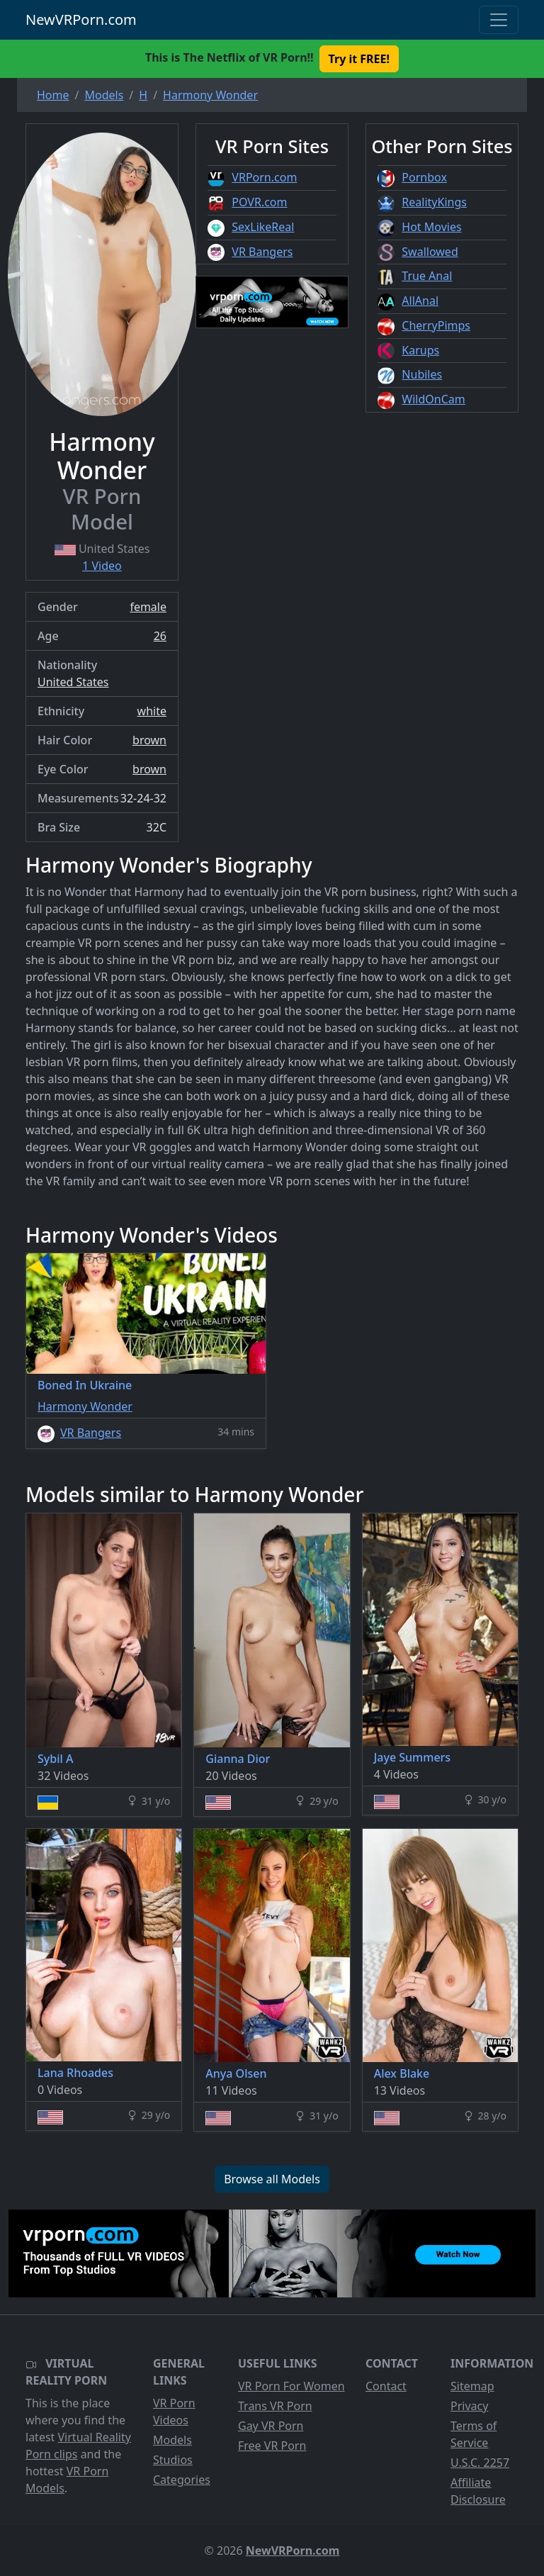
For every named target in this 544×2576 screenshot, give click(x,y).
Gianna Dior (237, 1758)
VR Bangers (262, 251)
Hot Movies (431, 227)
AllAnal (420, 300)
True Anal (427, 276)
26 (160, 636)
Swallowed (430, 251)
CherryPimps (436, 325)
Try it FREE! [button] (359, 59)
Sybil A (55, 1758)
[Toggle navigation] (498, 20)
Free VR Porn (272, 2445)
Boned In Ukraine (85, 1385)
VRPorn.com (264, 177)
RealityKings (434, 202)
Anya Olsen (235, 2073)
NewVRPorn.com (81, 19)
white (151, 711)
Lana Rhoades (75, 2073)
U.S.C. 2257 (479, 2462)
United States (73, 682)
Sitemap (472, 2386)
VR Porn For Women (291, 2386)
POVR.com (259, 202)
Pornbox (424, 177)
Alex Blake (402, 2073)
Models (172, 2440)
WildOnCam (433, 399)
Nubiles (422, 374)
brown (149, 740)
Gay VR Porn (271, 2426)
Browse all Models (272, 2179)
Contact (386, 2386)
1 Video (102, 565)
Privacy (469, 2406)
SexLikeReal (263, 227)
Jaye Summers (412, 1757)
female (148, 607)
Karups (420, 350)
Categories (181, 2479)
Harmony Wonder (85, 1406)
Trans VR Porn (275, 2406)
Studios (173, 2460)
